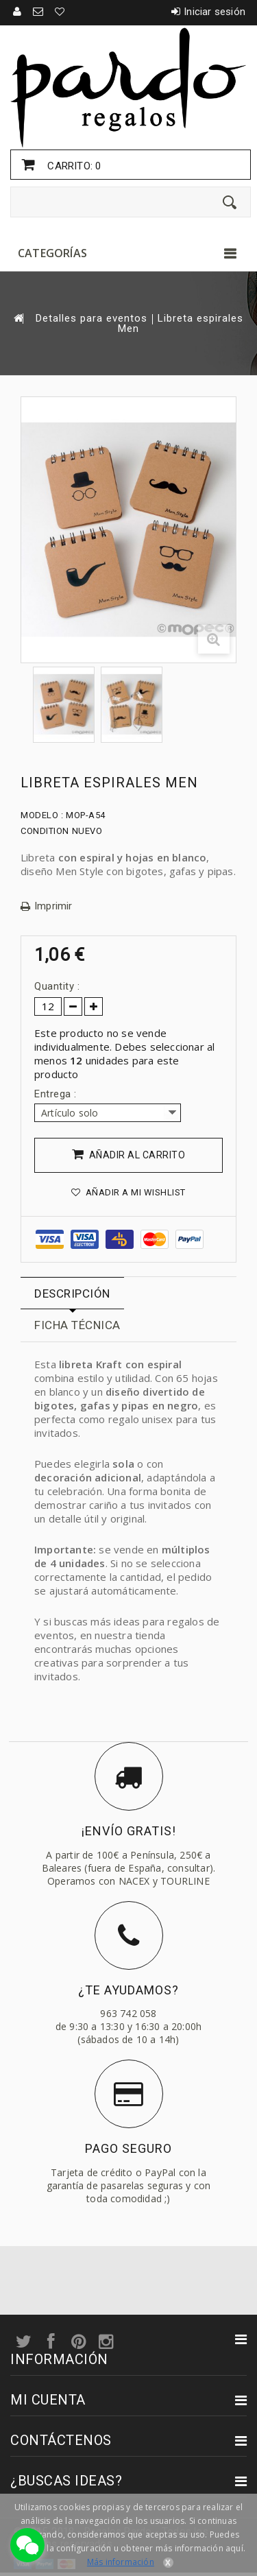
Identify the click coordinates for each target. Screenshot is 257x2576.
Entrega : (56, 1094)
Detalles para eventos (91, 318)
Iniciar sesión (214, 11)
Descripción (72, 1293)
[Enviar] (229, 202)
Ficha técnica (77, 1325)
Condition (45, 831)
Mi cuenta (48, 2400)
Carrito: (73, 166)
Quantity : (56, 986)
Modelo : (42, 815)
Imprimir (53, 906)
